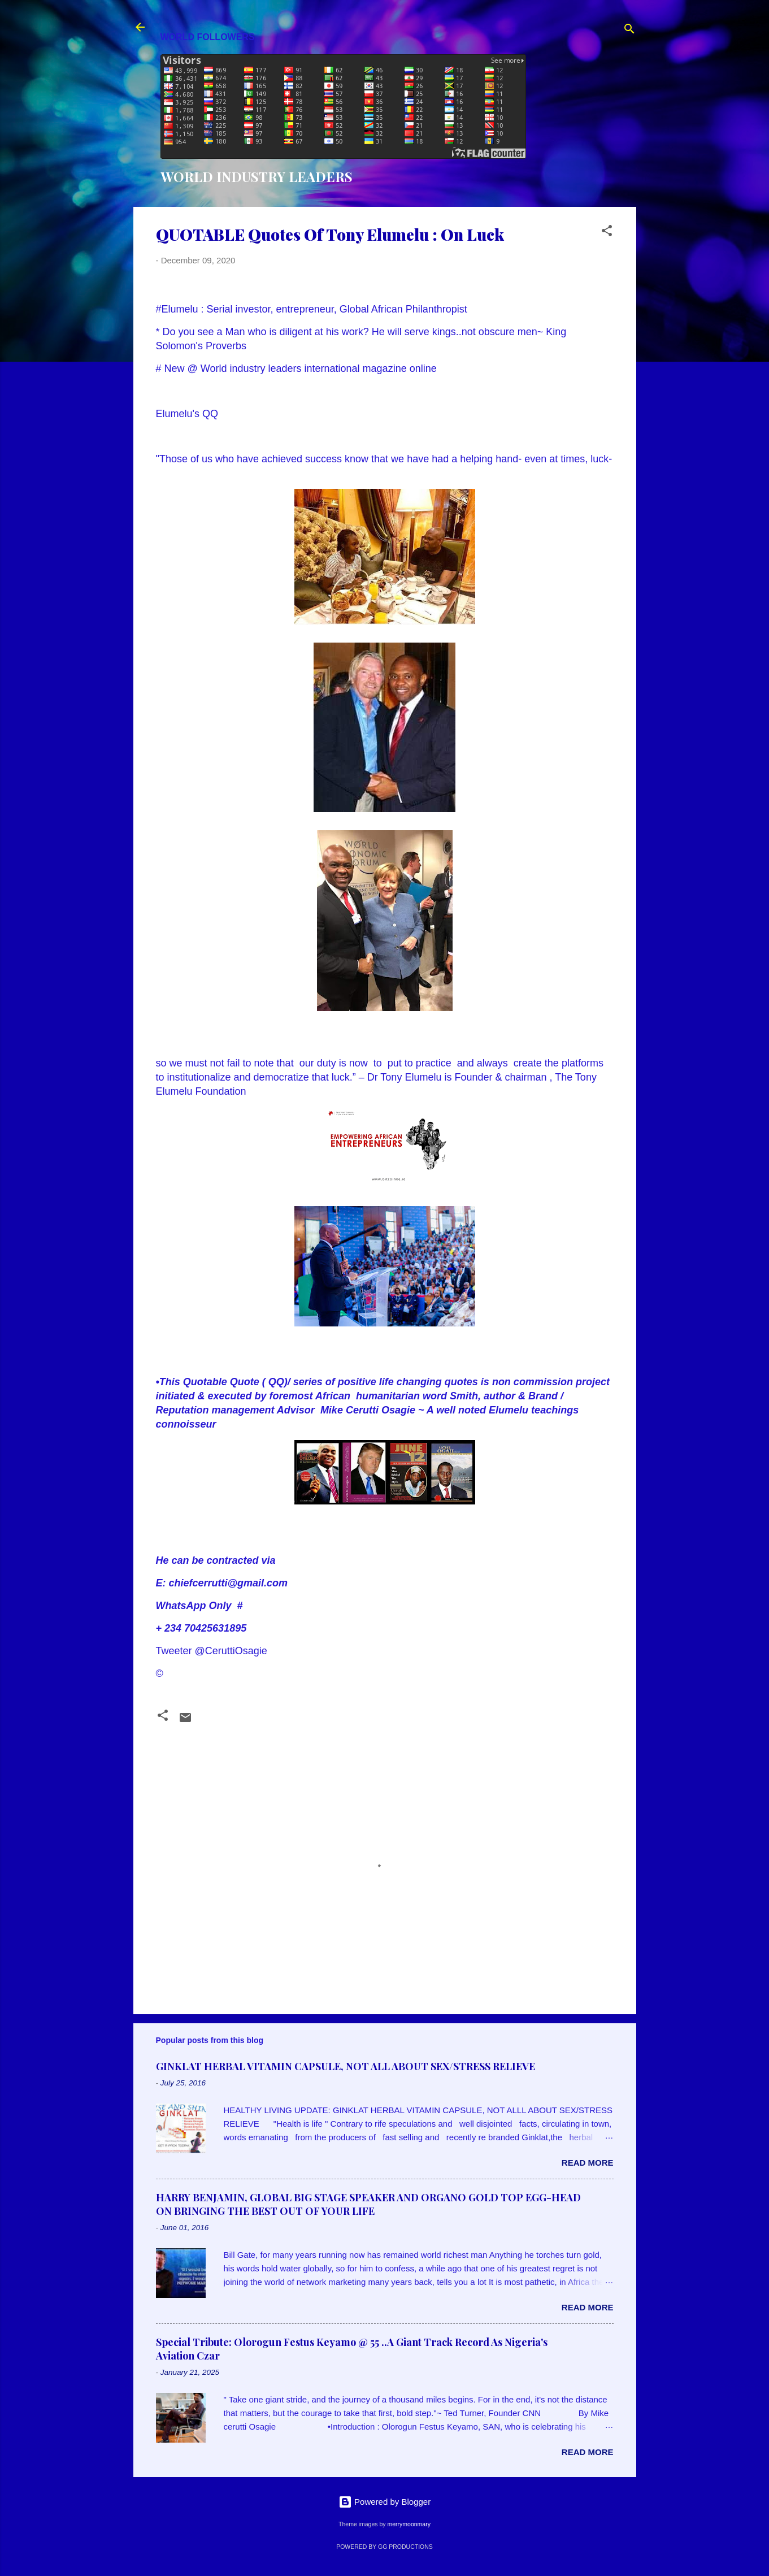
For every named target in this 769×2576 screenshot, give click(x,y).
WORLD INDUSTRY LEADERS (256, 176)
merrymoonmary (408, 2524)
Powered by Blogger (384, 2501)
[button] (607, 232)
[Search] (629, 31)
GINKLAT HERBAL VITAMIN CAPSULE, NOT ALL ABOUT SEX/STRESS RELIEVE (345, 2066)
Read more (588, 2162)
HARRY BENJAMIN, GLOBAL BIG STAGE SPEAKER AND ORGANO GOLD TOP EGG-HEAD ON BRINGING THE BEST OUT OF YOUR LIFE (368, 2204)
